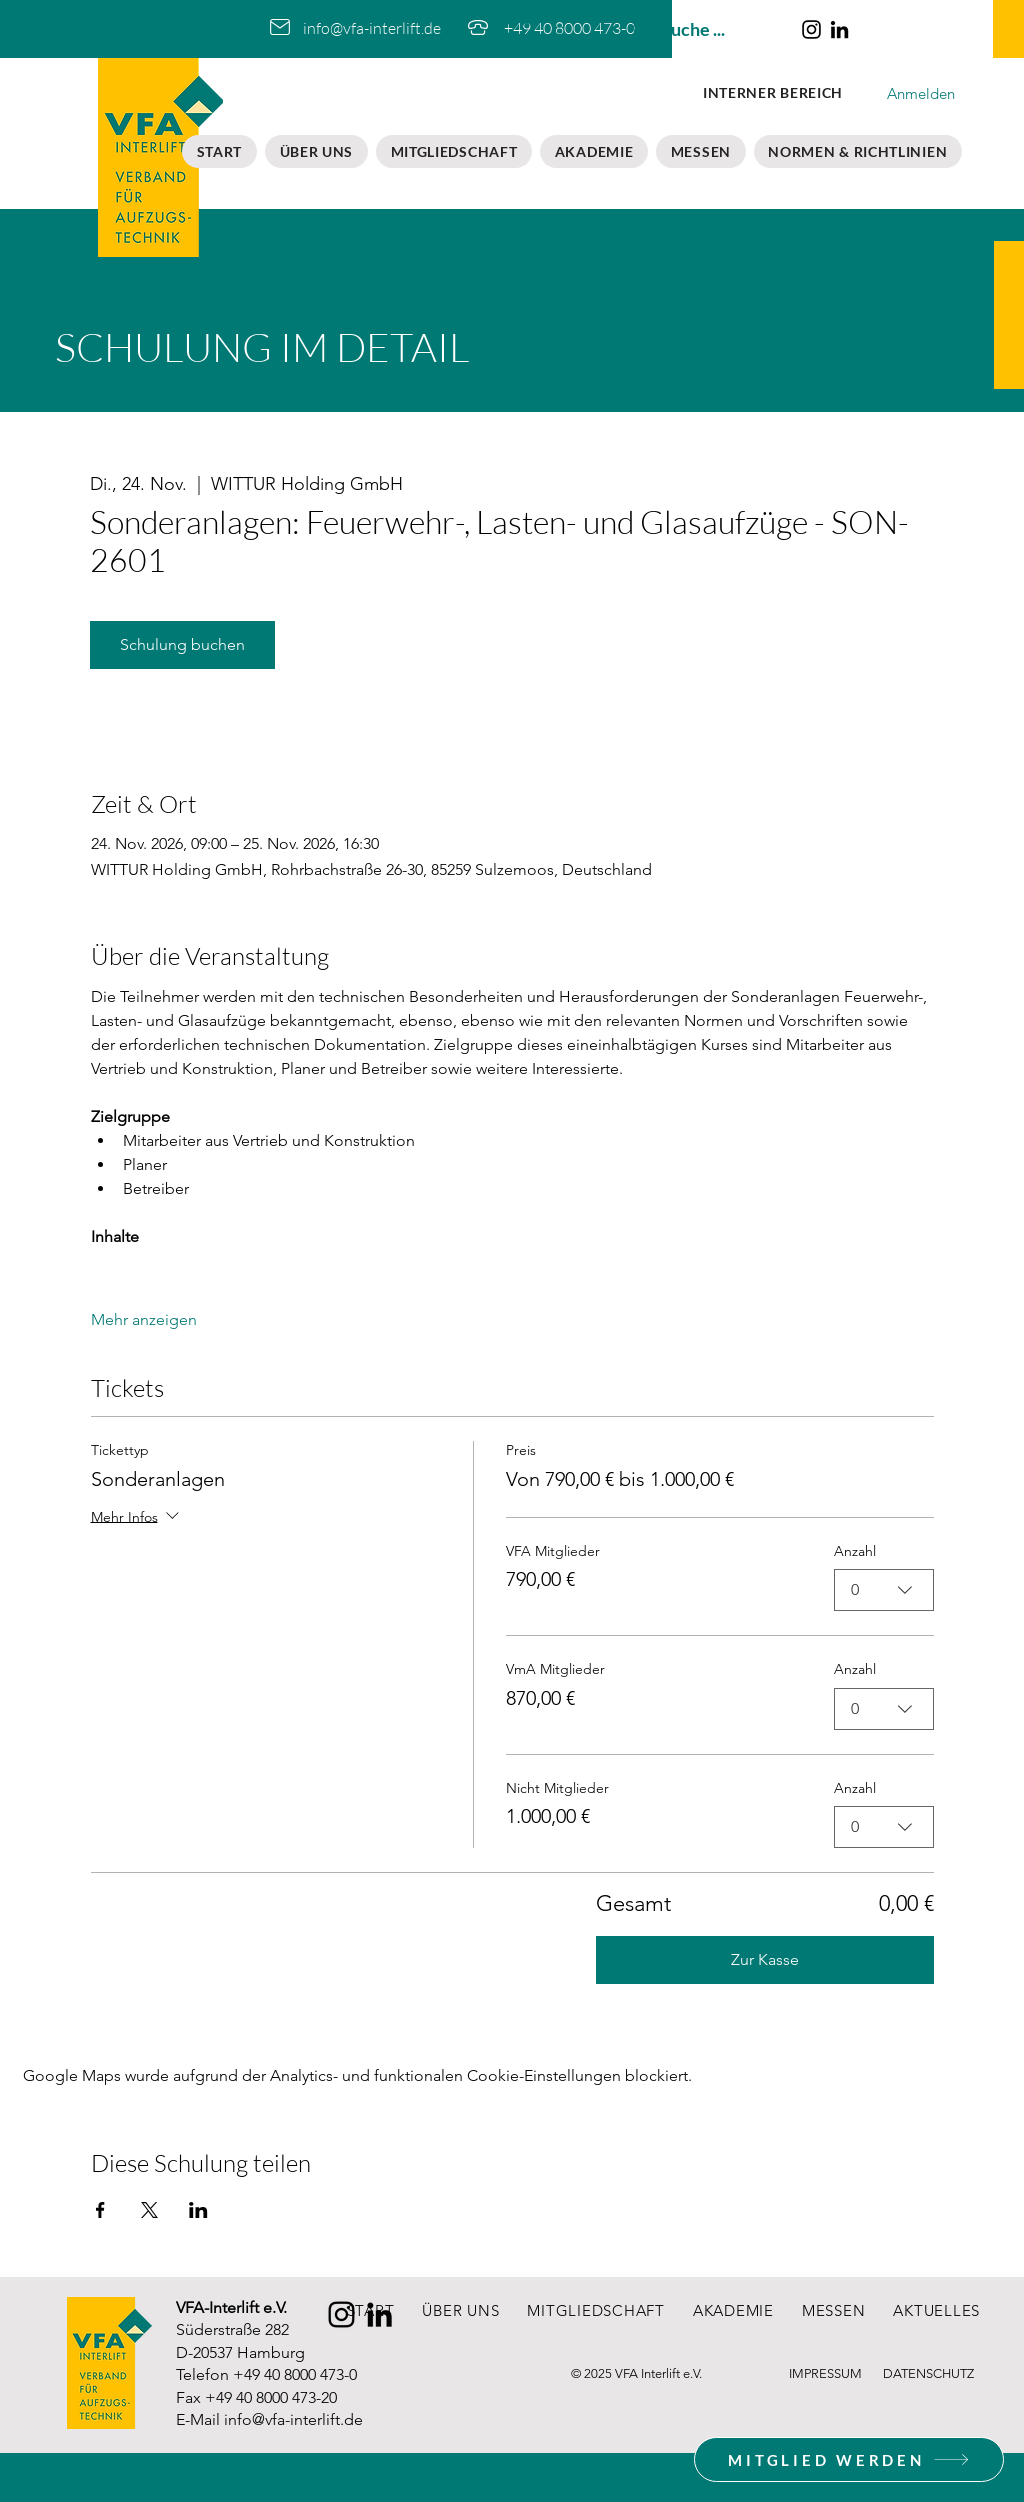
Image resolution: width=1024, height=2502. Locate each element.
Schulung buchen (182, 644)
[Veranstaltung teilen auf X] (149, 2210)
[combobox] (884, 1590)
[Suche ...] (704, 29)
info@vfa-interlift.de (293, 2419)
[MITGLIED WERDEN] (849, 2459)
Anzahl (855, 1551)
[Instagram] (811, 29)
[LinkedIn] (839, 29)
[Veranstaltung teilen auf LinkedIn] (198, 2210)
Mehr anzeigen (144, 1319)
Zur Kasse (765, 1959)
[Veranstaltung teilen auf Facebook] (100, 2210)
